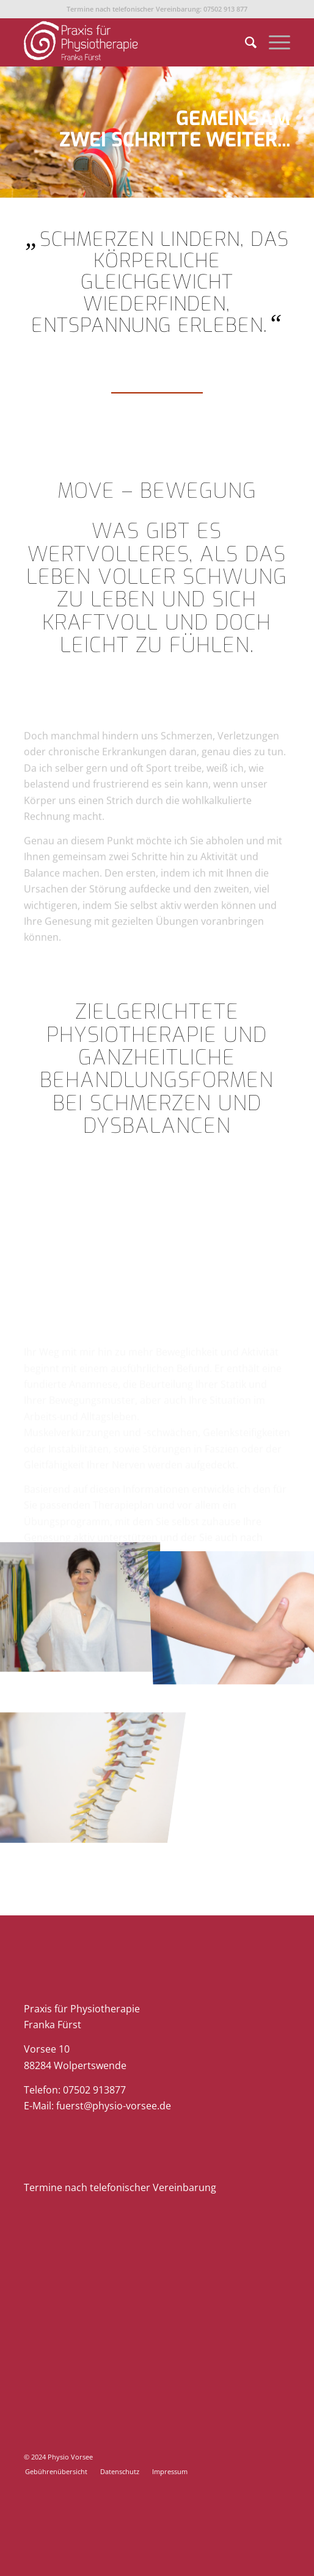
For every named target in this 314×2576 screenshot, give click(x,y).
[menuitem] (245, 42)
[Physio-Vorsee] (131, 42)
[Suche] (245, 42)
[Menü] (273, 42)
